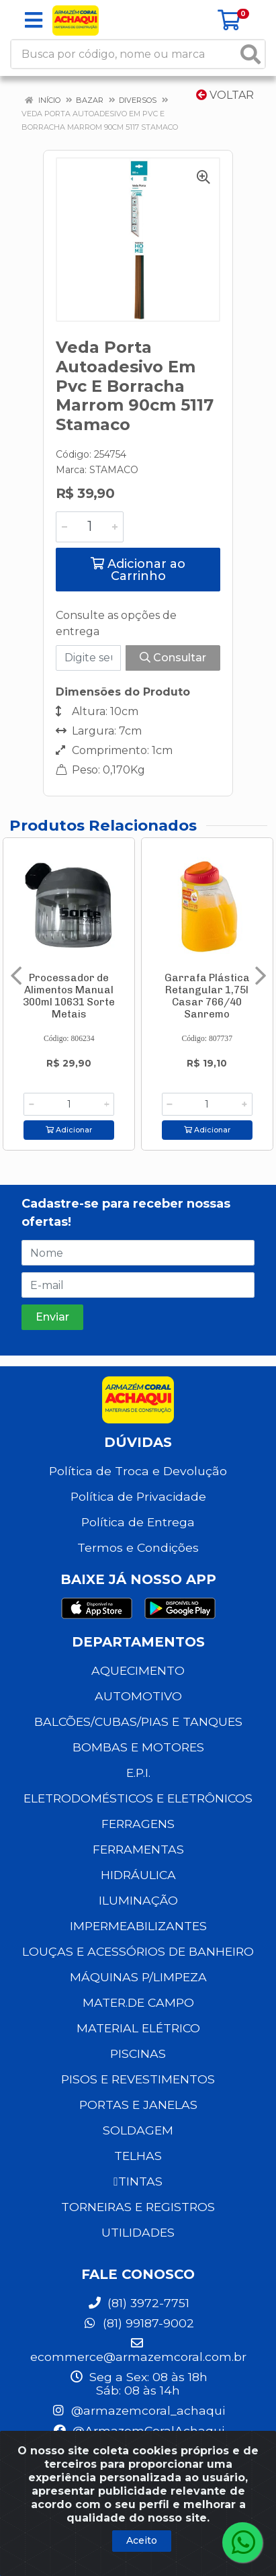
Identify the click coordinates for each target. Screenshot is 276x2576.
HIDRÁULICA (138, 1875)
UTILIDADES (138, 2232)
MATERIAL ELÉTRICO (138, 2028)
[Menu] (33, 20)
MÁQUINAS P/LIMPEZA (138, 1977)
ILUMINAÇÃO (138, 1900)
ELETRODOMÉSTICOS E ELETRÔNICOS (138, 1798)
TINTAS (137, 2181)
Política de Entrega (138, 1522)
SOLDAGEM (138, 2130)
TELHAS (138, 2156)
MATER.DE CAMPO (138, 2002)
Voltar (225, 95)
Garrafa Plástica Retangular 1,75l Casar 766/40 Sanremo (207, 996)
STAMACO (113, 470)
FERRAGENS (138, 1824)
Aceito (141, 2540)
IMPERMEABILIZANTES (138, 1926)
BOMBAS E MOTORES (138, 1747)
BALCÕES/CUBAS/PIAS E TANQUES (138, 1721)
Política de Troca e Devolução (138, 1471)
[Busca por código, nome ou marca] (124, 54)
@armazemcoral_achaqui (138, 2410)
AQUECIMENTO (138, 1670)
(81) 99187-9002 (138, 2323)
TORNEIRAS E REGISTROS (138, 2207)
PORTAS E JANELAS (138, 2104)
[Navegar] (16, 976)
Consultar (173, 657)
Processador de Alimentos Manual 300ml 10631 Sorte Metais (69, 996)
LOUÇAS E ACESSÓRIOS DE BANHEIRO (138, 1951)
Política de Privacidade (138, 1496)
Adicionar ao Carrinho (138, 569)
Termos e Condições (138, 1547)
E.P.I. (138, 1772)
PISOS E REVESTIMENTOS (138, 2079)
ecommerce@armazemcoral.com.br (138, 2350)
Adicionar (69, 1130)
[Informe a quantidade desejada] (90, 526)
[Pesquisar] (250, 54)
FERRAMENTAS (138, 1849)
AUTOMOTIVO (138, 1696)
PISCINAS (138, 2053)
